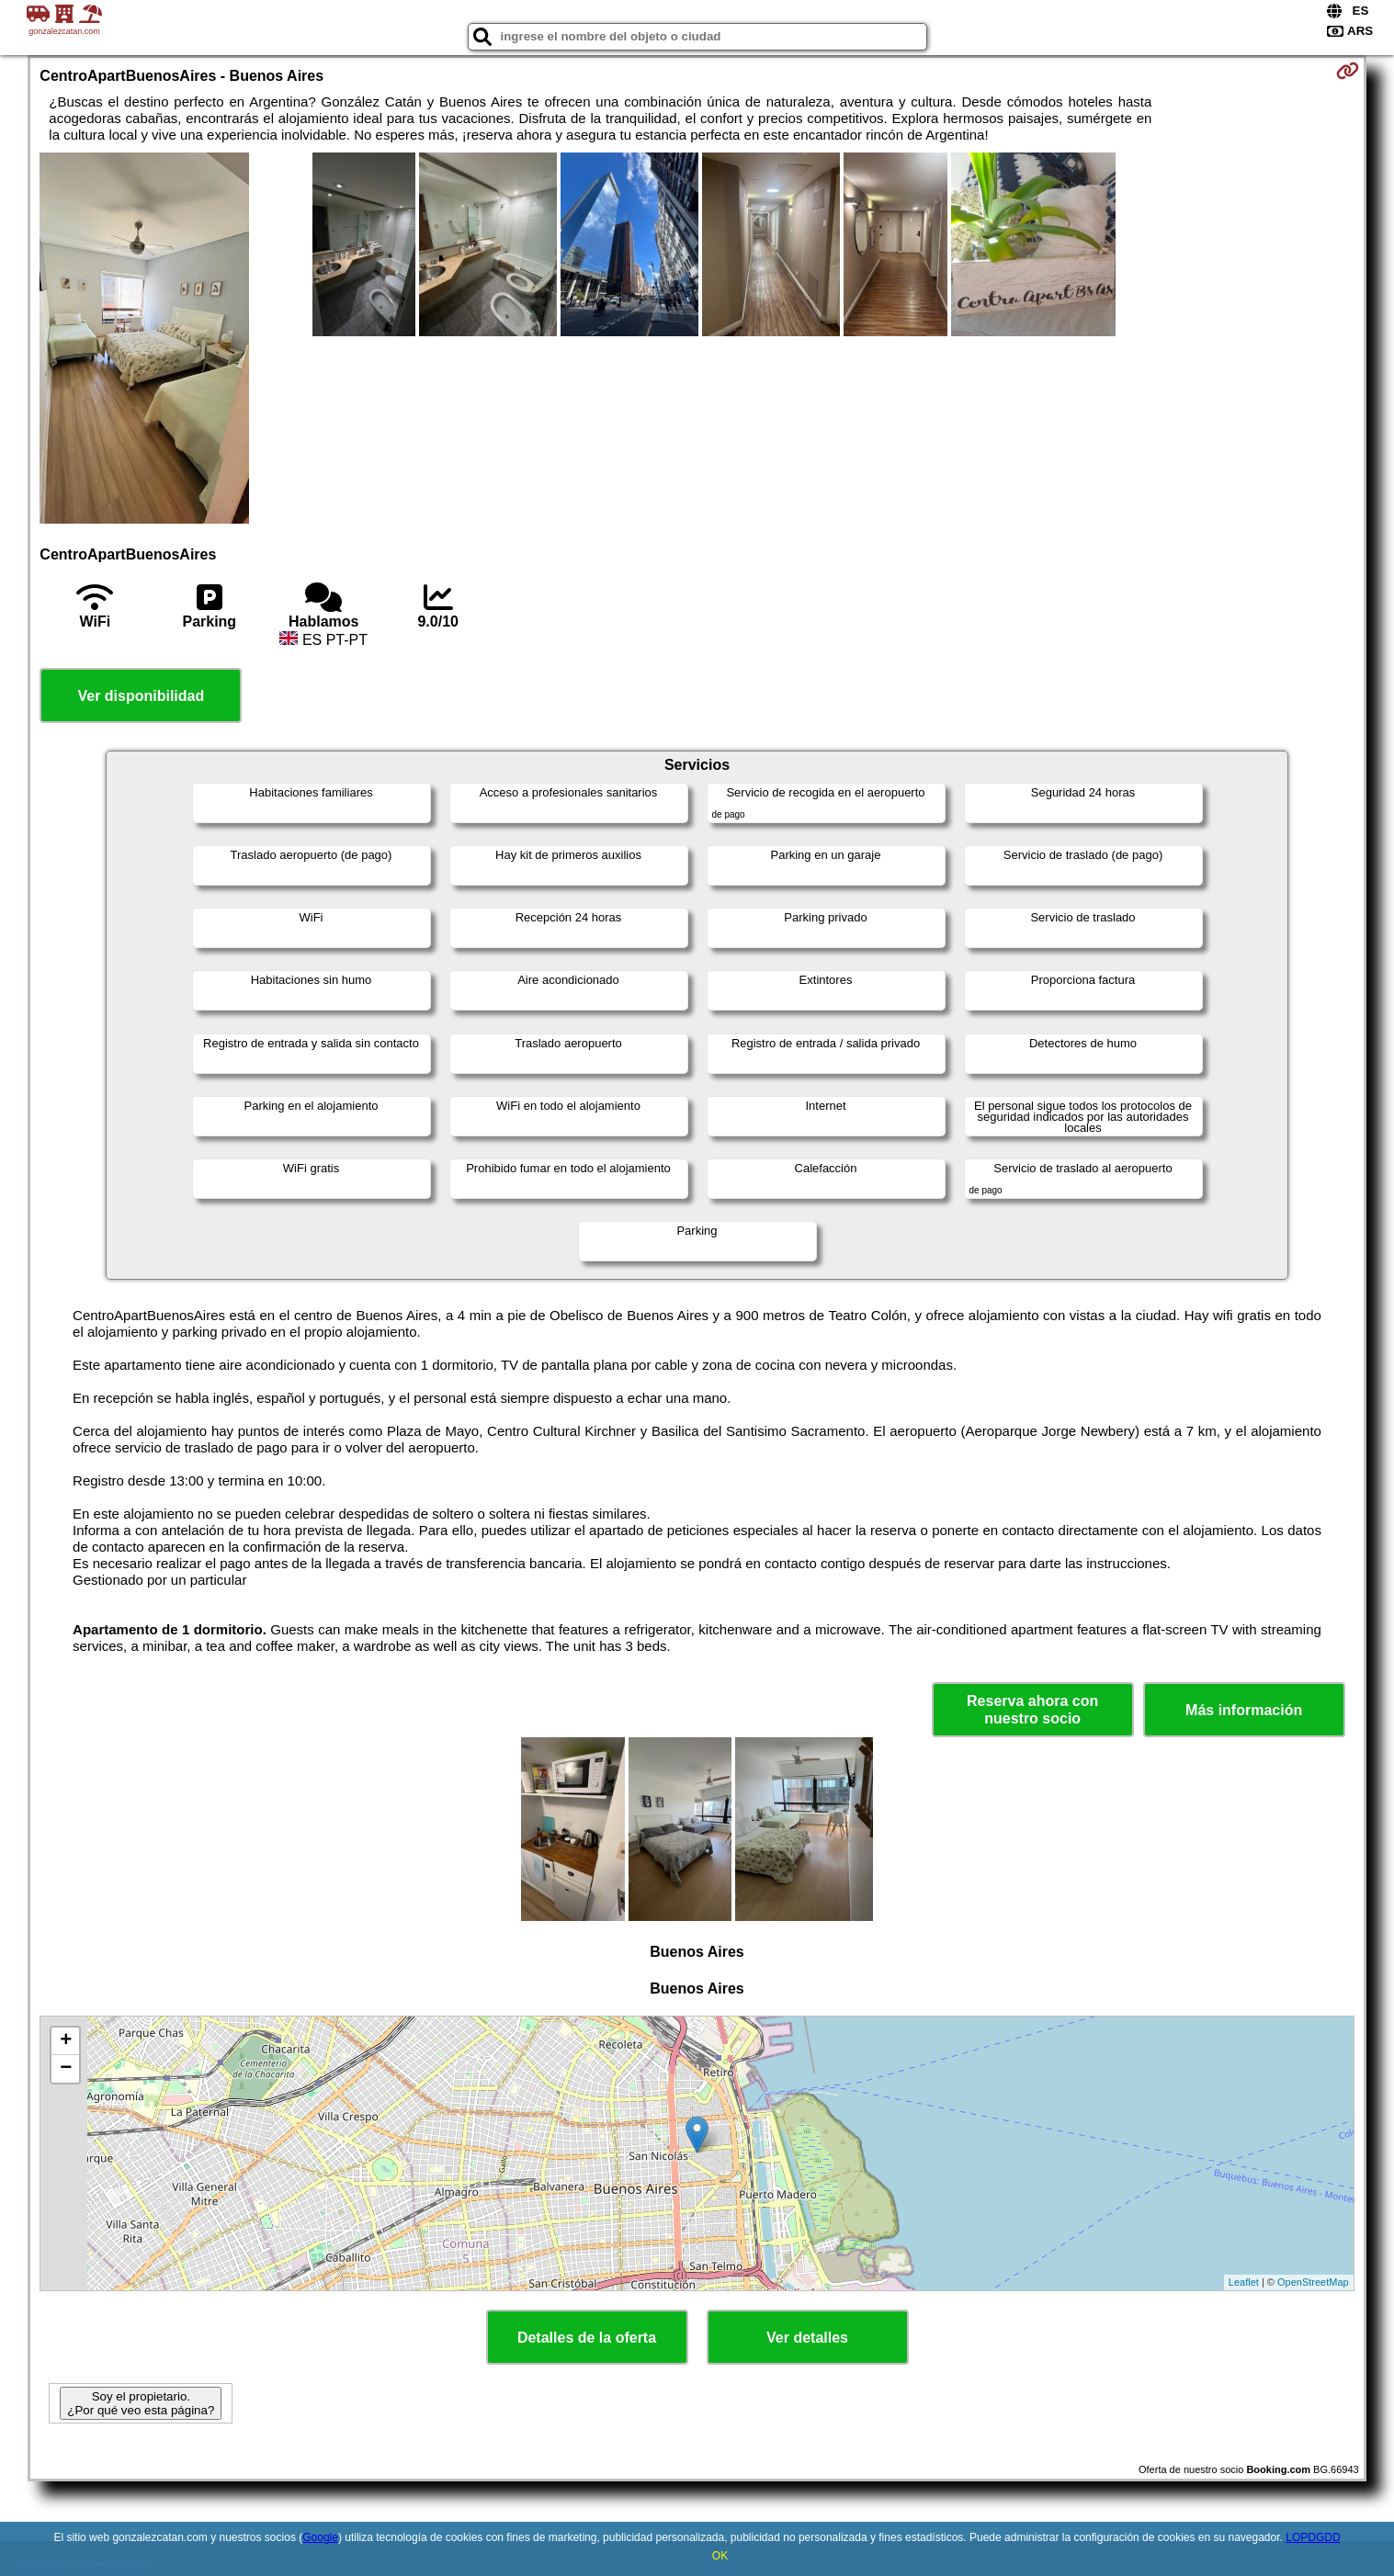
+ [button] (66, 2041)
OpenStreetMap (1313, 2282)
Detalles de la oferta (586, 2337)
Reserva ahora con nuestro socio (1032, 1709)
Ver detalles (807, 2337)
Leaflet (1244, 2282)
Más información (1243, 1710)
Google (320, 2537)
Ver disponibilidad (140, 696)
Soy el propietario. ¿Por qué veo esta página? (140, 2403)
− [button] (66, 2069)
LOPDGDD (1313, 2537)
